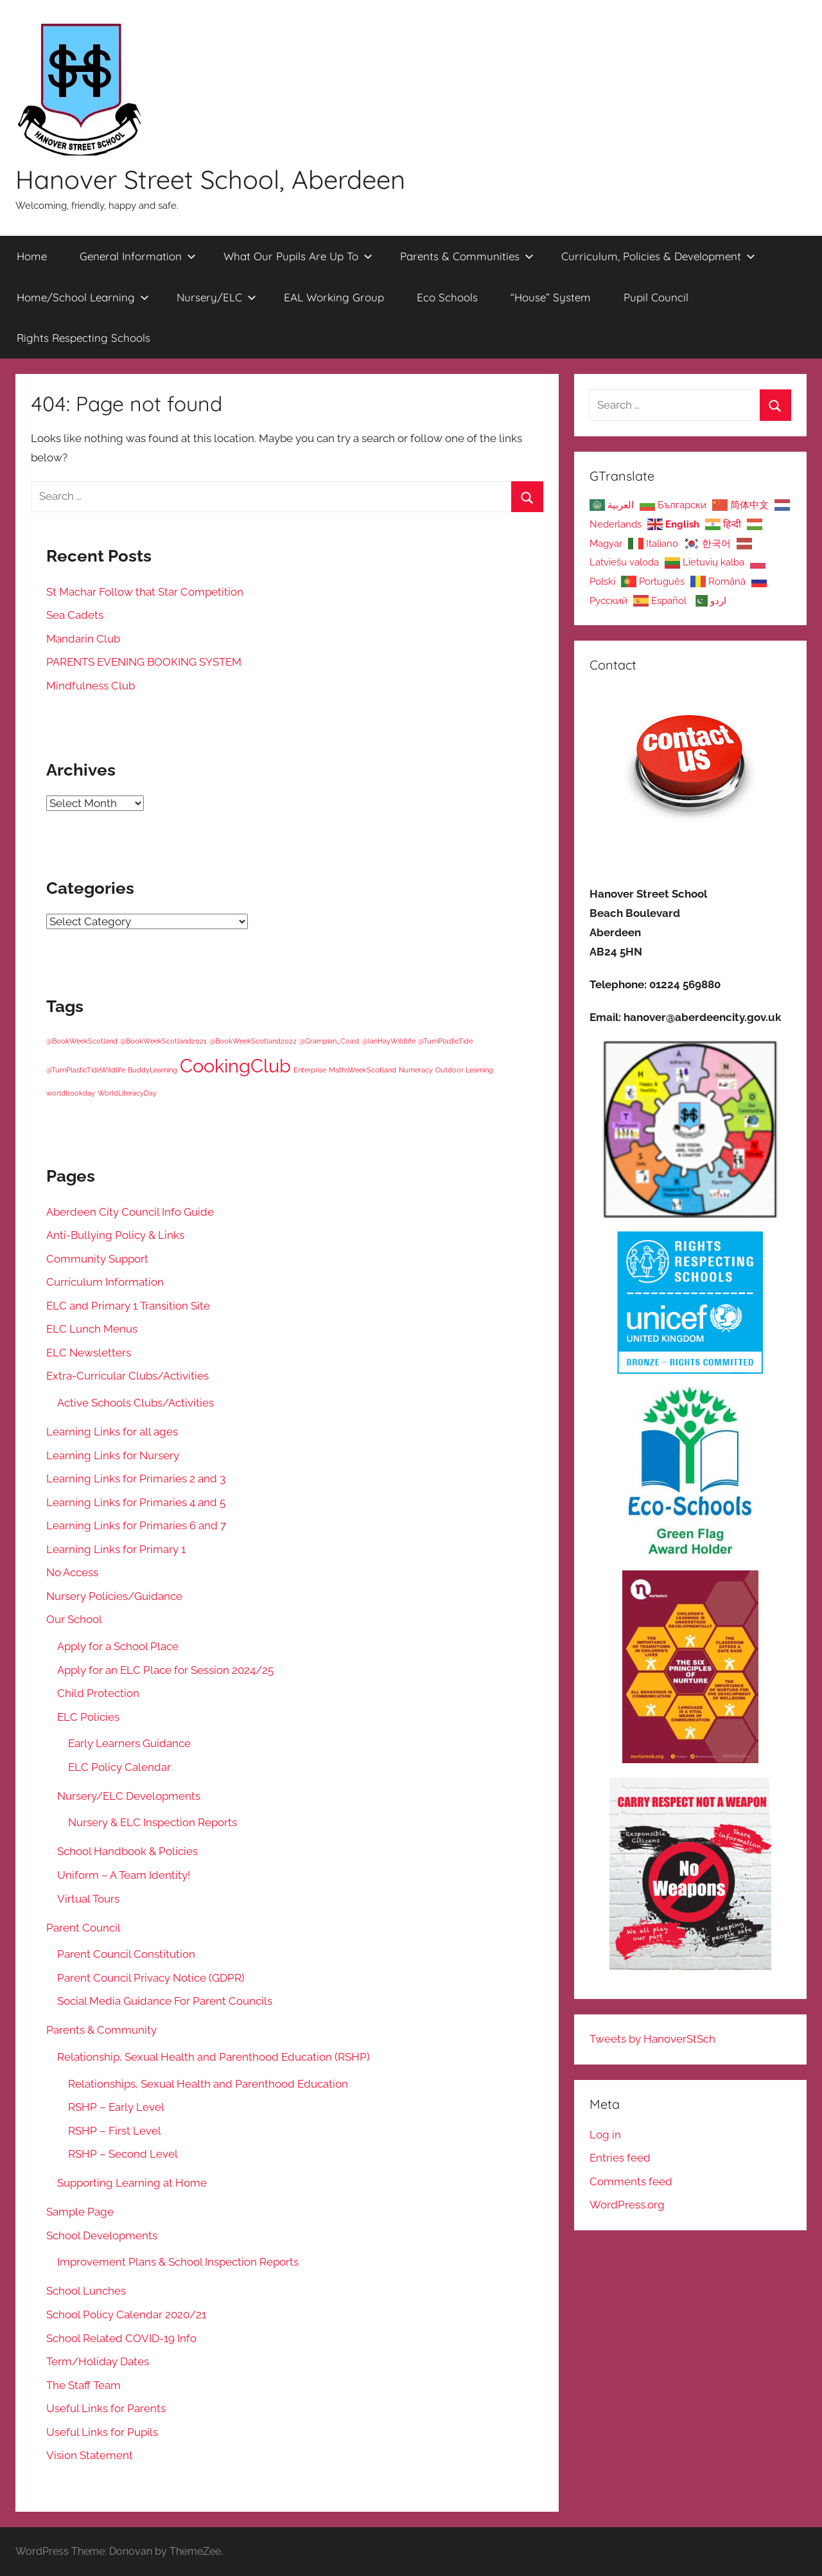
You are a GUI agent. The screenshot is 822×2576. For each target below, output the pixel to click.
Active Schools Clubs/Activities (135, 1402)
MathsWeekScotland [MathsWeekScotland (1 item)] (362, 1070)
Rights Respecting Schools (83, 337)
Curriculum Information (105, 1281)
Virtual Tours (88, 1898)
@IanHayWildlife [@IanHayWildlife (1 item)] (388, 1041)
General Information (138, 256)
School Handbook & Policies (127, 1851)
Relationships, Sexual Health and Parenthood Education (208, 2083)
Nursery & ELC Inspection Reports (152, 1822)
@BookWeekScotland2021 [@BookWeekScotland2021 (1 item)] (163, 1041)
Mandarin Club (83, 638)
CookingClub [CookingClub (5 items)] (235, 1065)
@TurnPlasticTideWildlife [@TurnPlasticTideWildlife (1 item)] (85, 1070)
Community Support (97, 1258)
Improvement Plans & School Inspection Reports (178, 2261)
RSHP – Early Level (116, 2107)
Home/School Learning (83, 297)
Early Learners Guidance (129, 1743)
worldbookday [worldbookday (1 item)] (70, 1093)
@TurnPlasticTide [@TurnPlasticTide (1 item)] (445, 1041)
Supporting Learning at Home (132, 2182)
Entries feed (620, 2157)
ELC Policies (88, 1716)
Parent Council (83, 1927)
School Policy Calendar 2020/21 (126, 2314)
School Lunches (86, 2290)
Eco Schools (447, 297)
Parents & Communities (467, 256)
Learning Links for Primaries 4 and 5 (135, 1502)
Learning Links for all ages (112, 1431)
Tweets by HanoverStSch (652, 2038)
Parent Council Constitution (126, 1954)
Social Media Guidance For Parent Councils (164, 2000)
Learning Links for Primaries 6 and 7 (136, 1525)
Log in (605, 2134)
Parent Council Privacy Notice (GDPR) (151, 1977)
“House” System (551, 297)
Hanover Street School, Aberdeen (210, 179)
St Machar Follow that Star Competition (144, 591)
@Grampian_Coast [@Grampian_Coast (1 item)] (329, 1041)
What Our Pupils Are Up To (297, 256)
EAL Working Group (334, 297)
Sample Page (80, 2211)
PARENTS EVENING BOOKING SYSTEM (143, 661)
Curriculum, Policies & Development (658, 256)
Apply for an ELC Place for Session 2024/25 (165, 1670)
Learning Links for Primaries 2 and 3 (135, 1478)
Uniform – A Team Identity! (123, 1875)
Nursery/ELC (216, 297)
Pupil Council (656, 297)
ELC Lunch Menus (91, 1328)
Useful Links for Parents (106, 2408)
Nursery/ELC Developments (128, 1796)
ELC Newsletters (88, 1352)
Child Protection (98, 1693)
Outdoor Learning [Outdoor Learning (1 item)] (464, 1070)
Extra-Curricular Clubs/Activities (127, 1375)
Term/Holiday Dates (97, 2361)
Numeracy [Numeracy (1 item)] (416, 1070)
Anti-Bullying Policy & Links (115, 1235)
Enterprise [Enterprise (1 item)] (309, 1070)
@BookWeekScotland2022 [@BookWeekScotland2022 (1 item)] (253, 1041)
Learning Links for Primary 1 (116, 1549)
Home (32, 256)
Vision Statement (89, 2455)
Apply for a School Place (118, 1646)
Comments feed (631, 2181)
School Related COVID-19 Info (121, 2338)
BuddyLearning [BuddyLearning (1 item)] (152, 1070)
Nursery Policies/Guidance (114, 1596)
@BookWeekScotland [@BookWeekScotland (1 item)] (82, 1041)
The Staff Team (83, 2385)
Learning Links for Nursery (112, 1455)
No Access (72, 1572)
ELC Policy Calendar (119, 1767)
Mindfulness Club (90, 685)
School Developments (101, 2235)
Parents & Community (101, 2029)
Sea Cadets (74, 614)
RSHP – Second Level (123, 2153)
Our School (74, 1619)
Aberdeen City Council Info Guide (130, 1211)
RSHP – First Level (114, 2130)
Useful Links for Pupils (102, 2432)
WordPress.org (627, 2204)
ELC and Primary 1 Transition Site (128, 1305)
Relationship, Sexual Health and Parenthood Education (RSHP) (213, 2056)
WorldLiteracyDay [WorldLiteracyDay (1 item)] (127, 1093)
